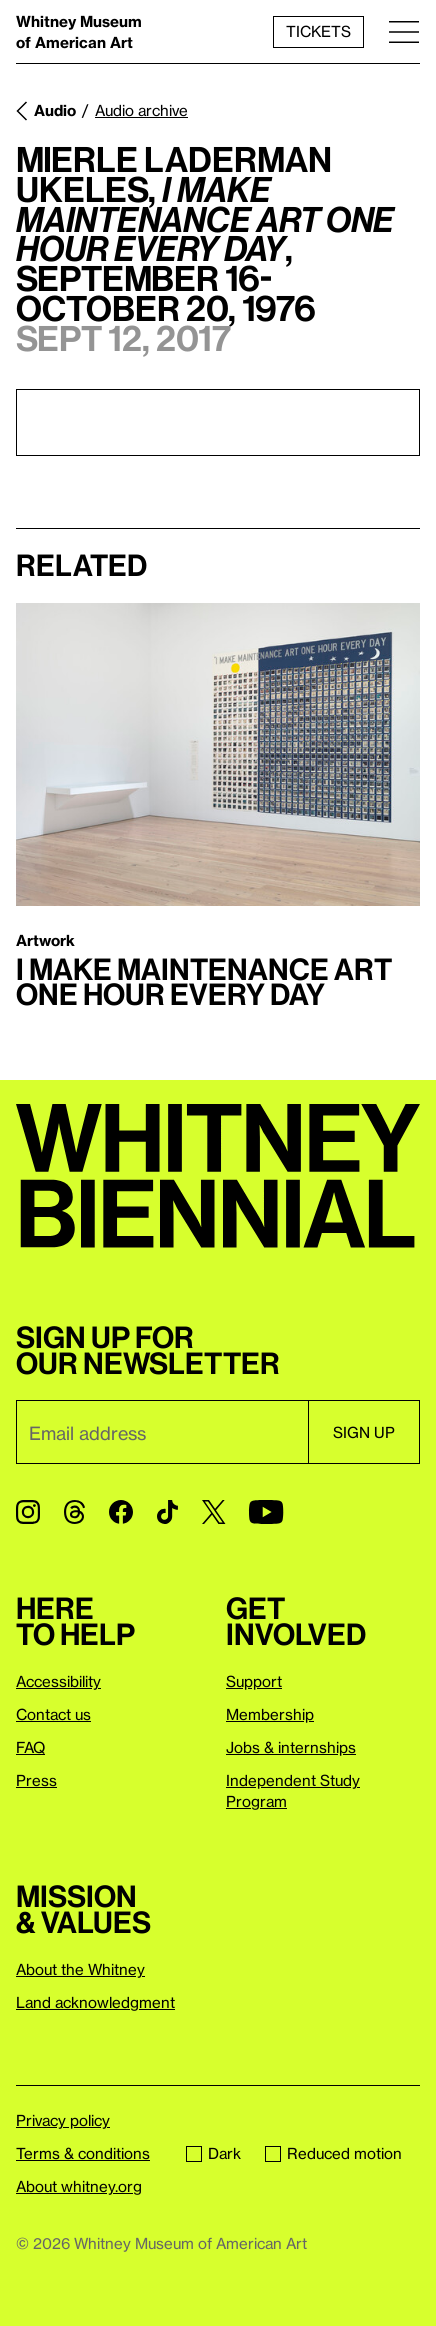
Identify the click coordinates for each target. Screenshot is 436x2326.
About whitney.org (79, 2186)
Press (36, 1780)
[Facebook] (121, 1512)
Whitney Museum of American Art (79, 31)
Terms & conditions (83, 2153)
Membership (270, 1714)
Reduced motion (333, 2153)
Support (254, 1681)
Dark (213, 2153)
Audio (55, 110)
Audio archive (141, 110)
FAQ (30, 1747)
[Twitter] (213, 1512)
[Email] (162, 1432)
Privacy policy (63, 2120)
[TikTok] (167, 1512)
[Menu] (404, 31)
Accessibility (58, 1681)
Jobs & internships (291, 1747)
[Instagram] (28, 1512)
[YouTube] (266, 1512)
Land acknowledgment (95, 2002)
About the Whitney (80, 1969)
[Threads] (74, 1512)
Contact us (53, 1714)
